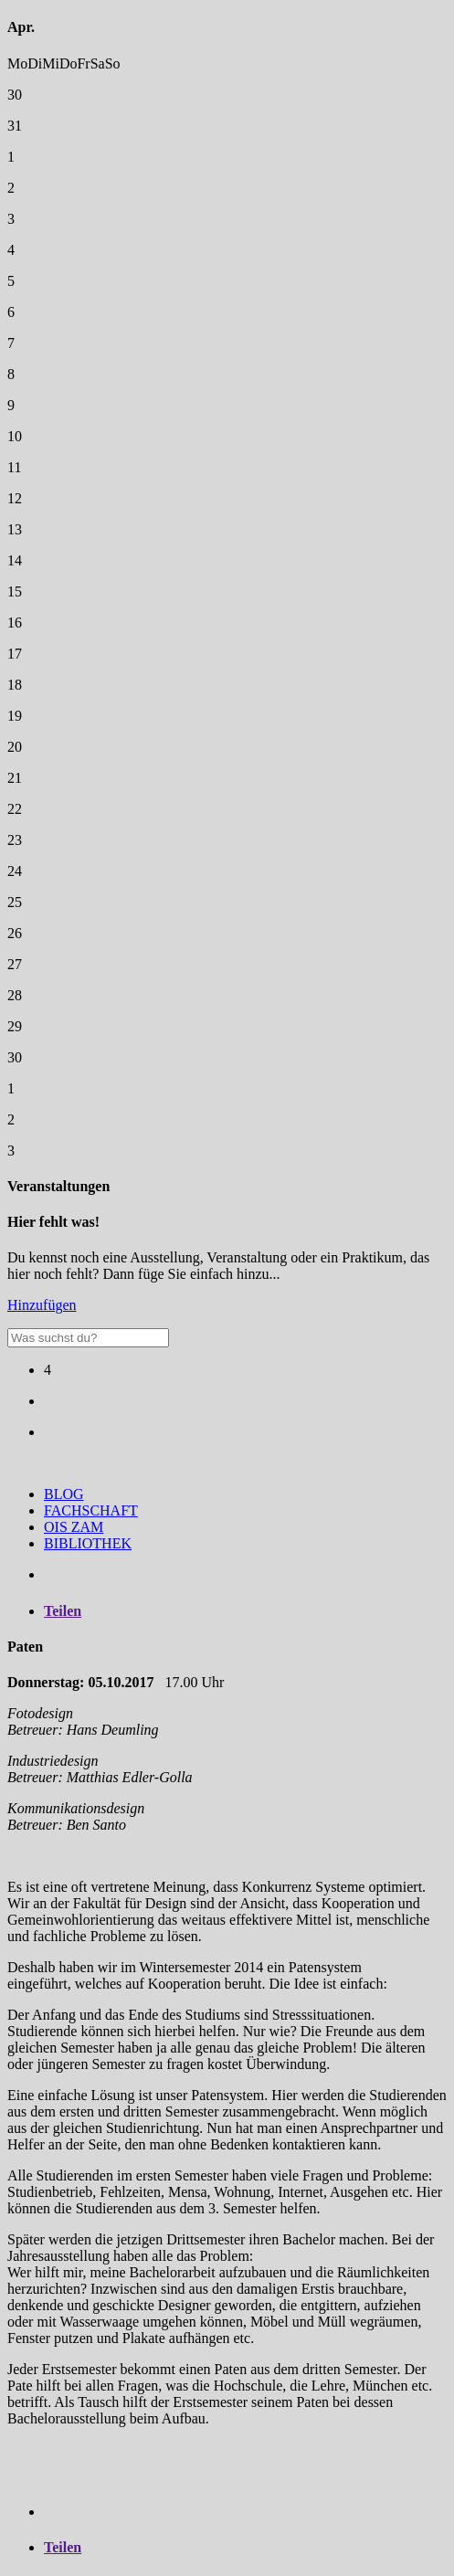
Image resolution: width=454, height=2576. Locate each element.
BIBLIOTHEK (88, 1543)
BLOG (64, 1494)
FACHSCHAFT (91, 1510)
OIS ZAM (73, 1527)
